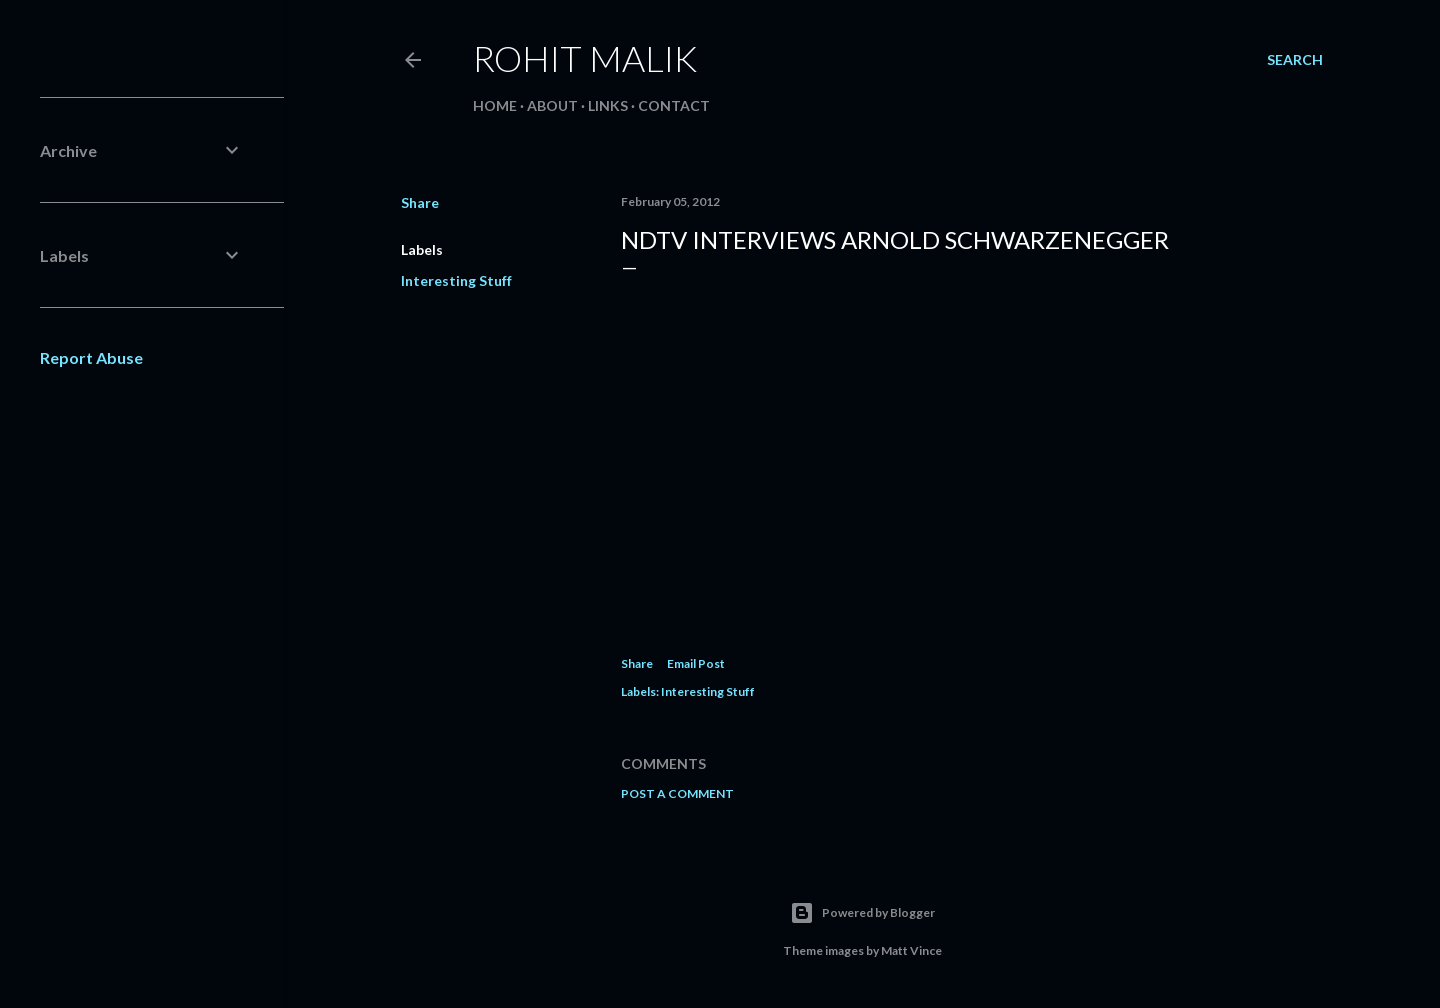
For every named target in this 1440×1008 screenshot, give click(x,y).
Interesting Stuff (456, 280)
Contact (674, 105)
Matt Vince (911, 950)
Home (495, 105)
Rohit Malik (585, 58)
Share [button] (420, 202)
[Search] (1295, 60)
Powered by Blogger (862, 913)
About (552, 105)
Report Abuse (91, 357)
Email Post (696, 663)
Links (608, 105)
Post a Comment (677, 793)
